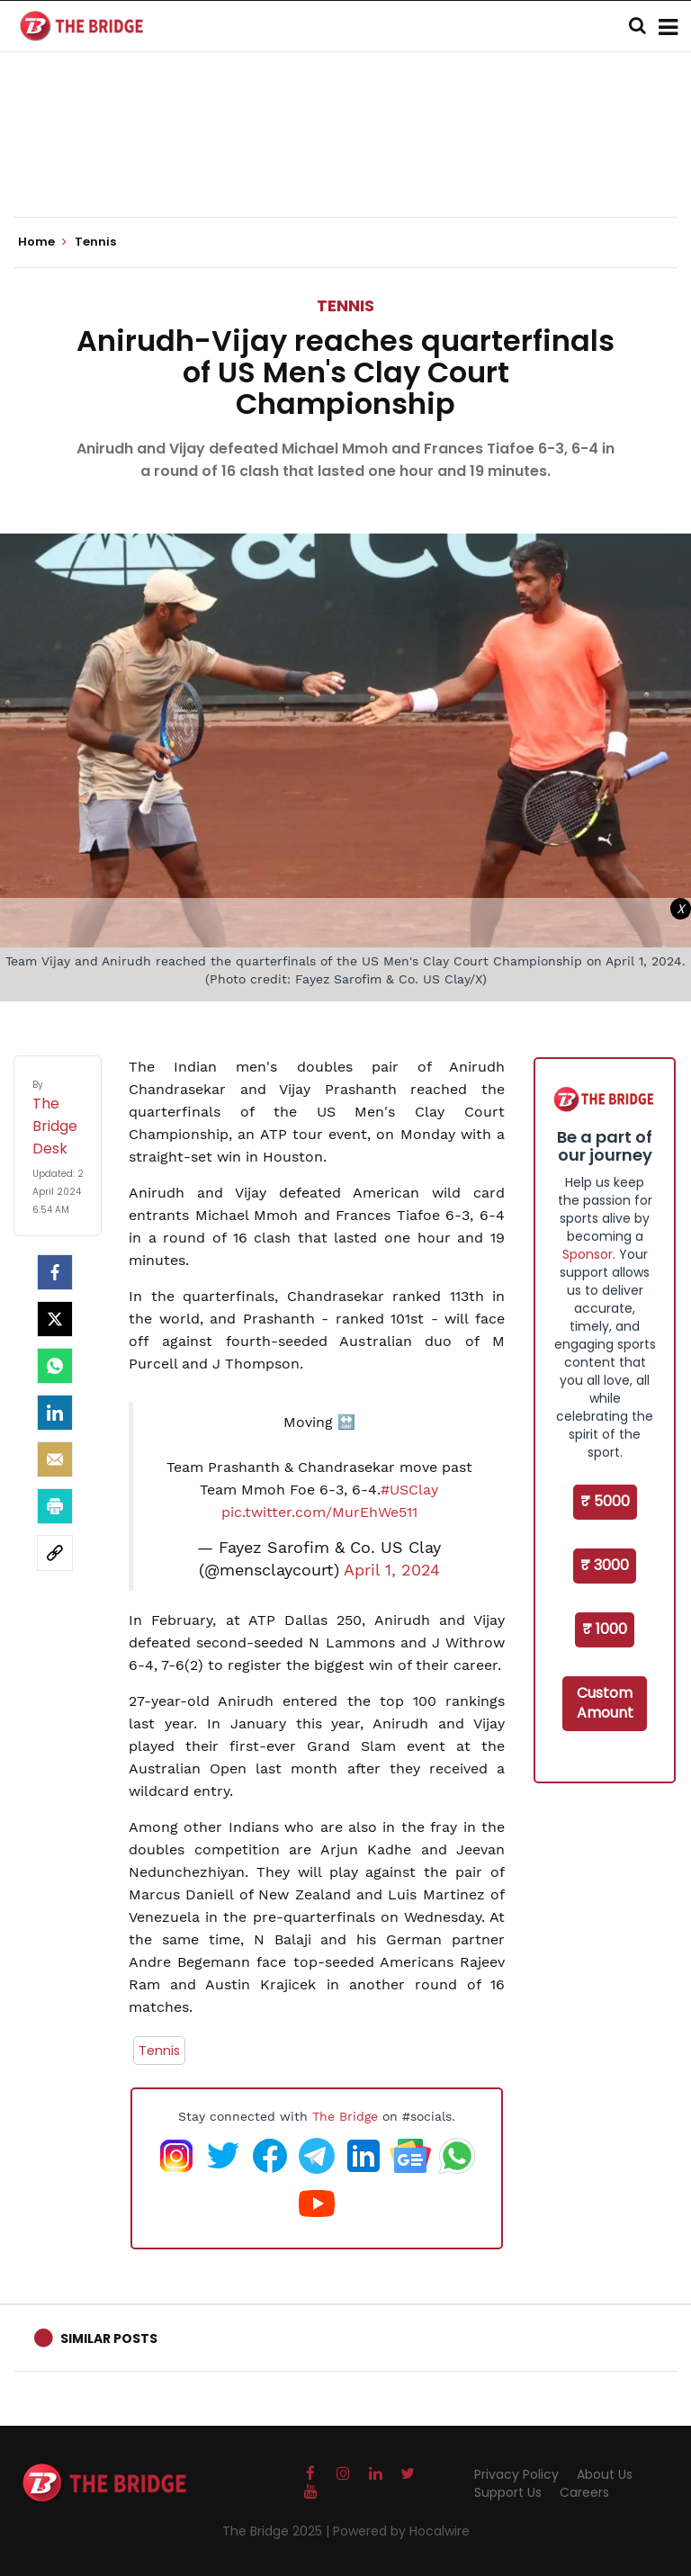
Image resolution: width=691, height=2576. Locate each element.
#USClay (409, 1489)
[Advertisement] (345, 162)
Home (42, 242)
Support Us (508, 2492)
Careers (584, 2492)
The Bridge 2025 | (277, 2531)
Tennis (345, 305)
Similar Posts (108, 2338)
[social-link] (55, 1553)
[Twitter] (55, 1319)
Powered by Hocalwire (401, 2531)
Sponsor (587, 1254)
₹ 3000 (604, 1565)
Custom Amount (605, 1703)
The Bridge (345, 2116)
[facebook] (55, 1272)
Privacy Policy (516, 2474)
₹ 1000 (604, 1629)
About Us (605, 2474)
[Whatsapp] (55, 1366)
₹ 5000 (605, 1501)
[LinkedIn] (55, 1413)
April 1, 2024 (392, 1570)
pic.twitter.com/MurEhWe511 (319, 1512)
